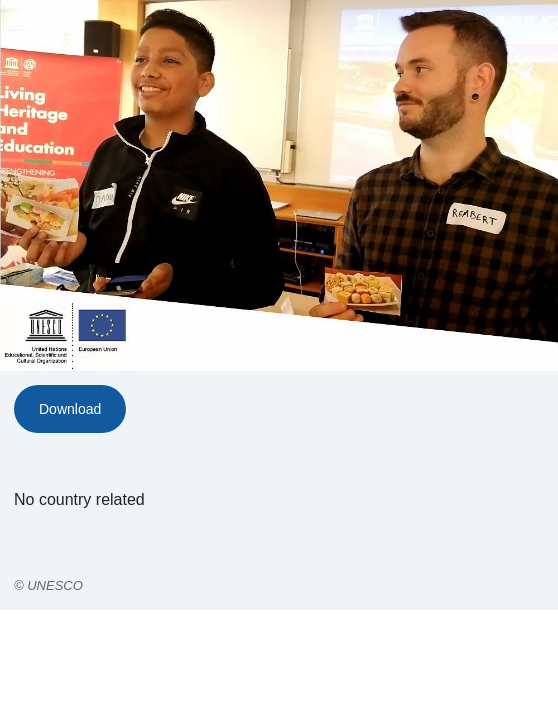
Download (70, 409)
